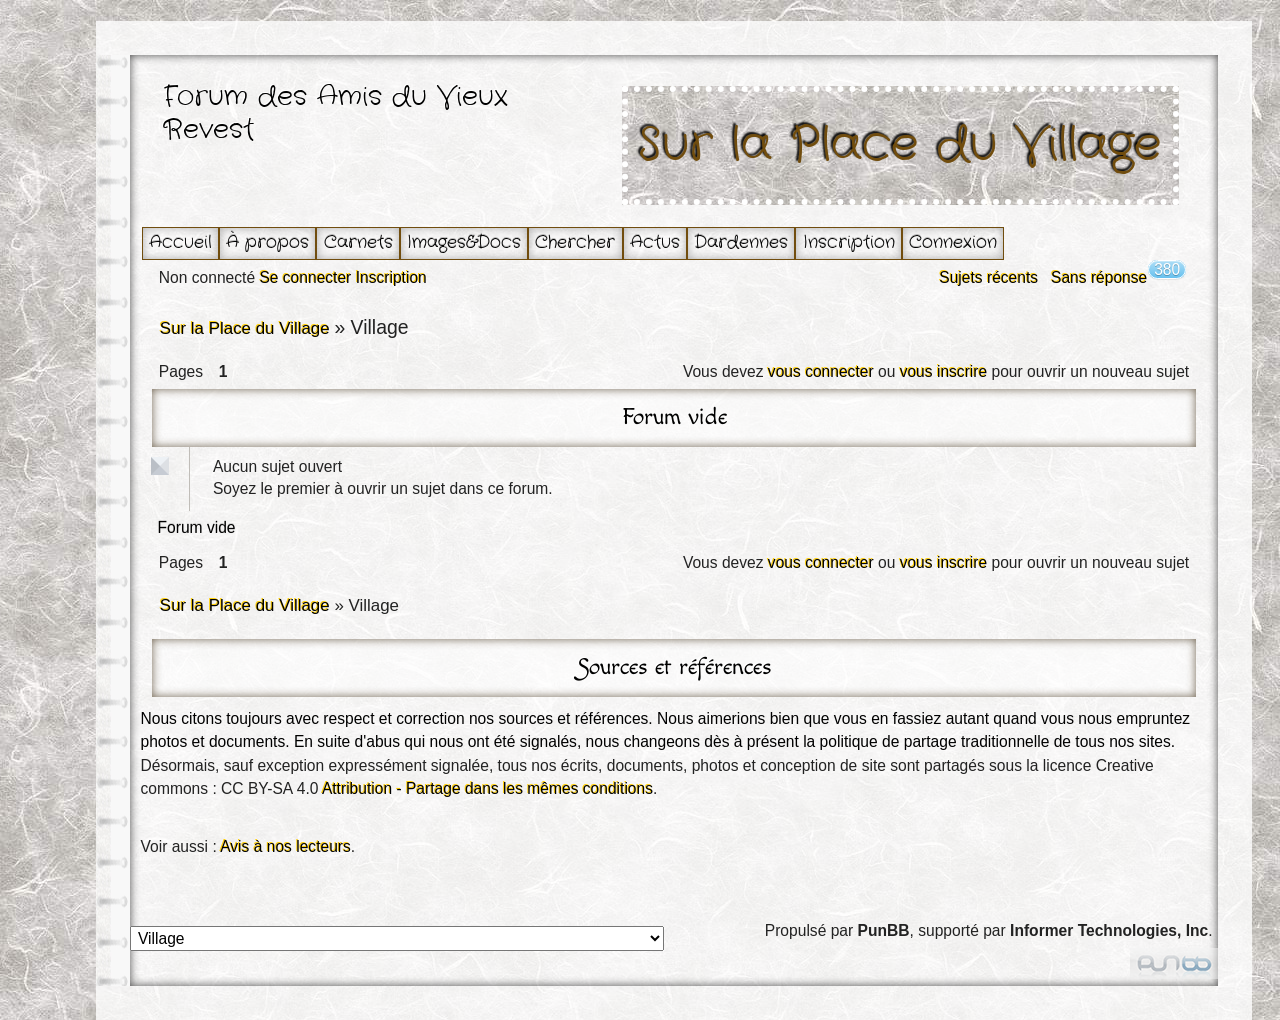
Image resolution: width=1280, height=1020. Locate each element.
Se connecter (305, 277)
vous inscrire (944, 371)
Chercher (575, 242)
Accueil (180, 242)
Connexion (953, 242)
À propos (267, 242)
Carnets (358, 242)
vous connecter (821, 371)
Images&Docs (464, 242)
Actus (655, 242)
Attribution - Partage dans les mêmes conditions (487, 788)
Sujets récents (988, 277)
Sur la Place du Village (900, 145)
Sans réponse (1099, 277)
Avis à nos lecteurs (285, 846)
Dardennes (741, 242)
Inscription (849, 242)
